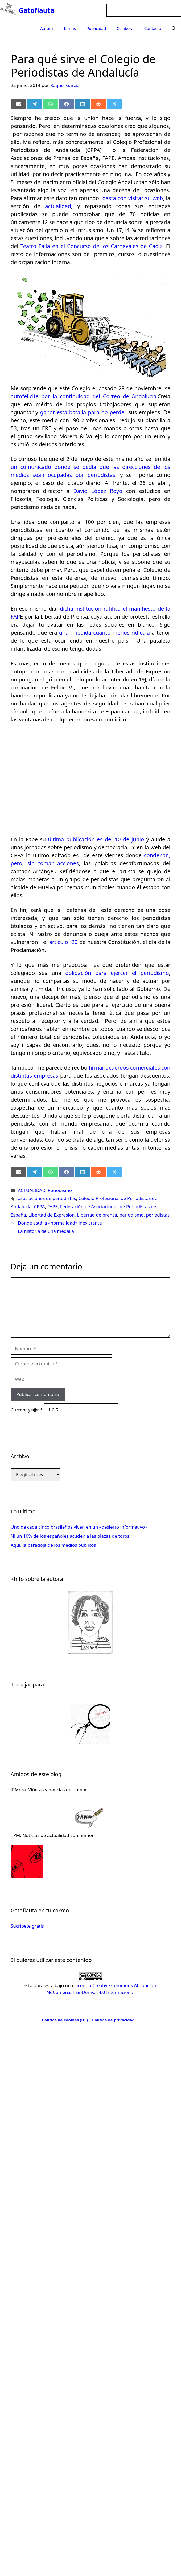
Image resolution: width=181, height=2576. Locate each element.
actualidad (58, 206)
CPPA (39, 1206)
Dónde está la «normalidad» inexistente (60, 1223)
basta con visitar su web (132, 198)
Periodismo (60, 1190)
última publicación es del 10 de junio (97, 839)
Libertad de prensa (97, 1215)
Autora (46, 28)
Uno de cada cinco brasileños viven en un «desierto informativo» (79, 1527)
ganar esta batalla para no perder (84, 412)
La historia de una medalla (46, 1231)
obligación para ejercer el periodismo (117, 972)
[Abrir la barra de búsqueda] (173, 28)
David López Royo (95, 491)
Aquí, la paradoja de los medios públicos (53, 1545)
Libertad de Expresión (51, 1215)
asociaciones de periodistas (47, 1198)
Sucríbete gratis (27, 1926)
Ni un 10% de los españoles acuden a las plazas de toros (70, 1536)
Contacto (152, 28)
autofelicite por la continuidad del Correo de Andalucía (83, 396)
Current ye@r (27, 1410)
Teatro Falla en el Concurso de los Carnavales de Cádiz (90, 246)
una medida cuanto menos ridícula (105, 632)
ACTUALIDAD (31, 1190)
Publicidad (96, 28)
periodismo (132, 1215)
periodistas (158, 1215)
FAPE (52, 1206)
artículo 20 (64, 942)
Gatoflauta (36, 10)
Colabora (125, 28)
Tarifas (70, 28)
